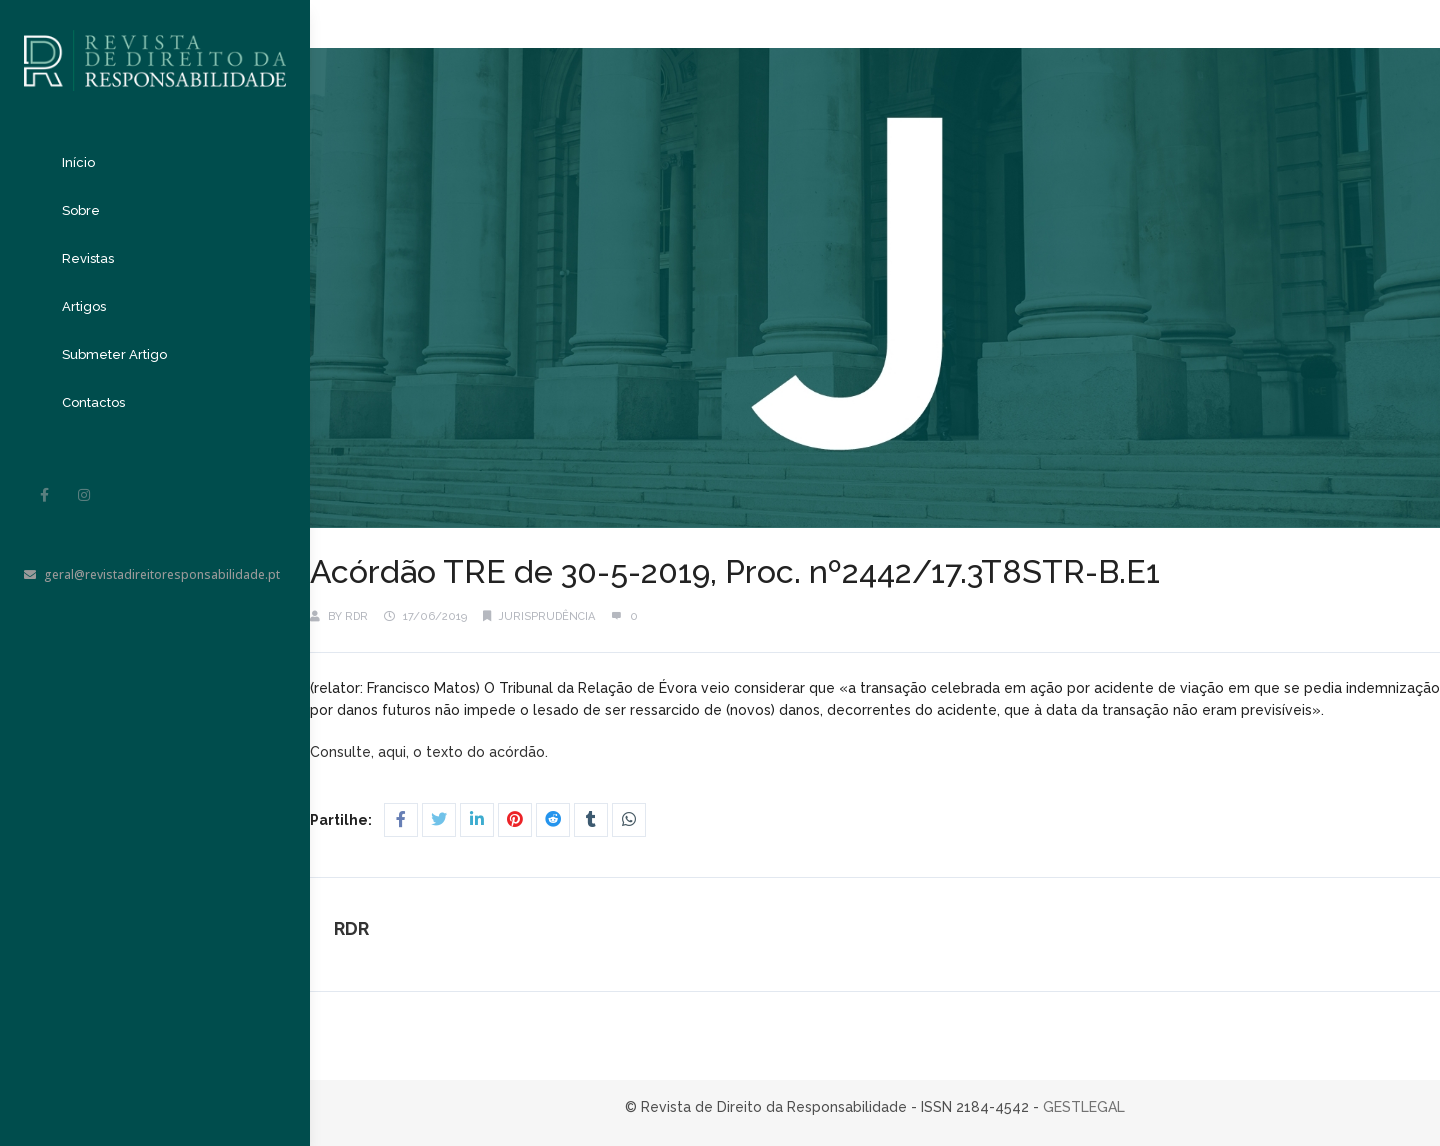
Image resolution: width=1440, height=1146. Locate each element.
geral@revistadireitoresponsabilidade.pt (152, 574)
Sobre (81, 210)
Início (78, 162)
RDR (356, 616)
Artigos (84, 306)
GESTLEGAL (1084, 1107)
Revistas (88, 258)
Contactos (93, 402)
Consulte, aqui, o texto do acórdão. (431, 752)
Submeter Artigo (114, 354)
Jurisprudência (547, 616)
